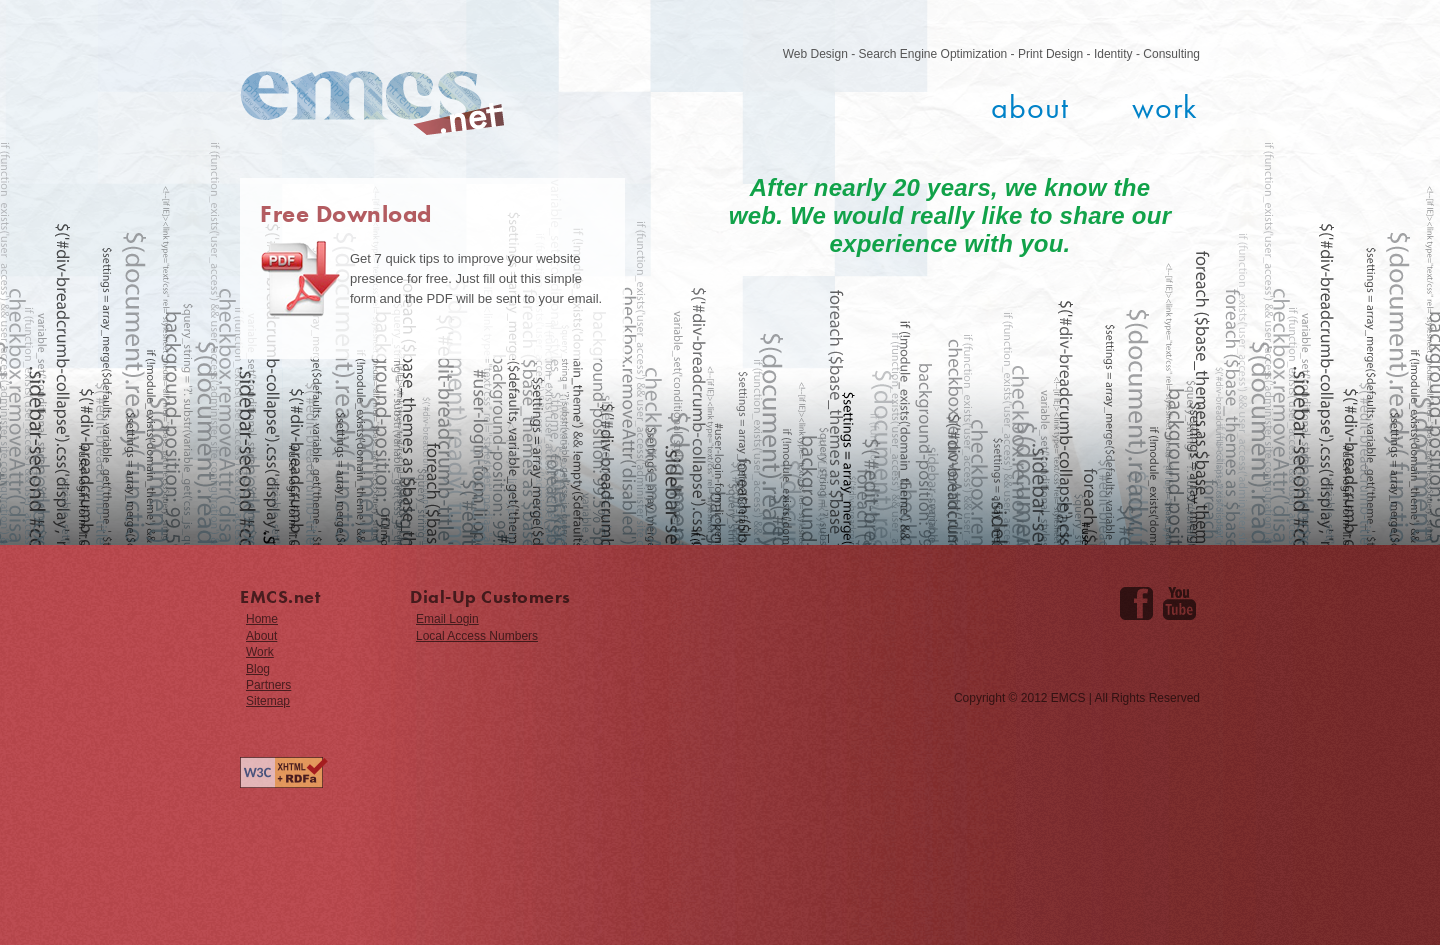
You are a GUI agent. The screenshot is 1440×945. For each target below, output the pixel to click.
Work (1165, 107)
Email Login (447, 619)
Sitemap (268, 701)
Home (262, 619)
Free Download (346, 213)
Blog (258, 669)
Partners (268, 685)
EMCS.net (372, 102)
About (1030, 107)
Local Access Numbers (477, 636)
